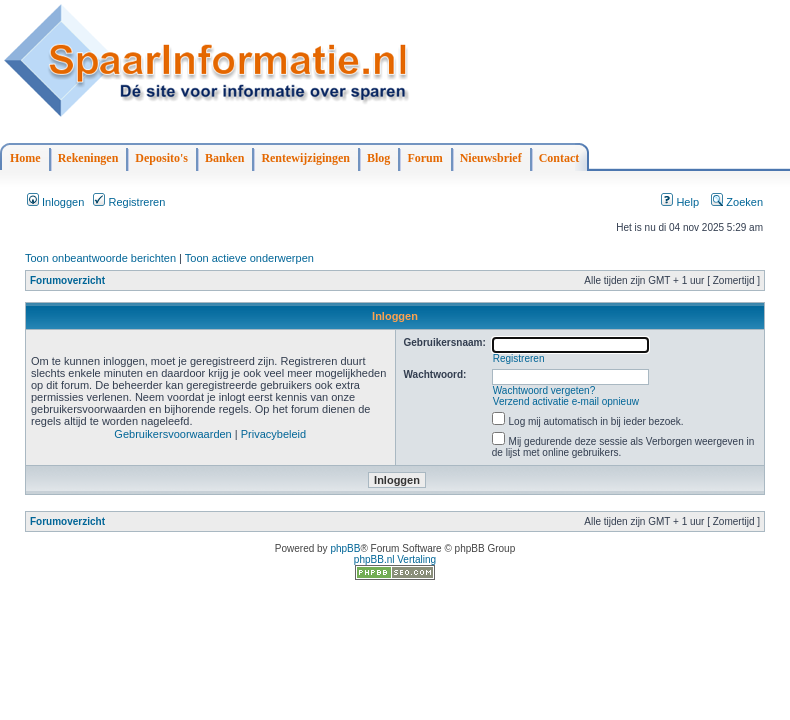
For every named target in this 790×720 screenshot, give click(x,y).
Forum (424, 158)
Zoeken (737, 202)
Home (25, 158)
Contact (559, 158)
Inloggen (55, 202)
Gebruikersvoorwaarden (172, 434)
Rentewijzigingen (305, 158)
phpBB (345, 548)
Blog (378, 158)
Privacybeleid (273, 434)
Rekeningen (88, 158)
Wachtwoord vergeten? (544, 390)
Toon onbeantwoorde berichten (100, 258)
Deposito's (161, 158)
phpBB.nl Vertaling (395, 559)
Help (680, 202)
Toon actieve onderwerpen (249, 258)
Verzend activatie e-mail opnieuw (566, 401)
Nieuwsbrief (491, 158)
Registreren (129, 202)
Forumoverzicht (67, 280)
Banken (224, 158)
